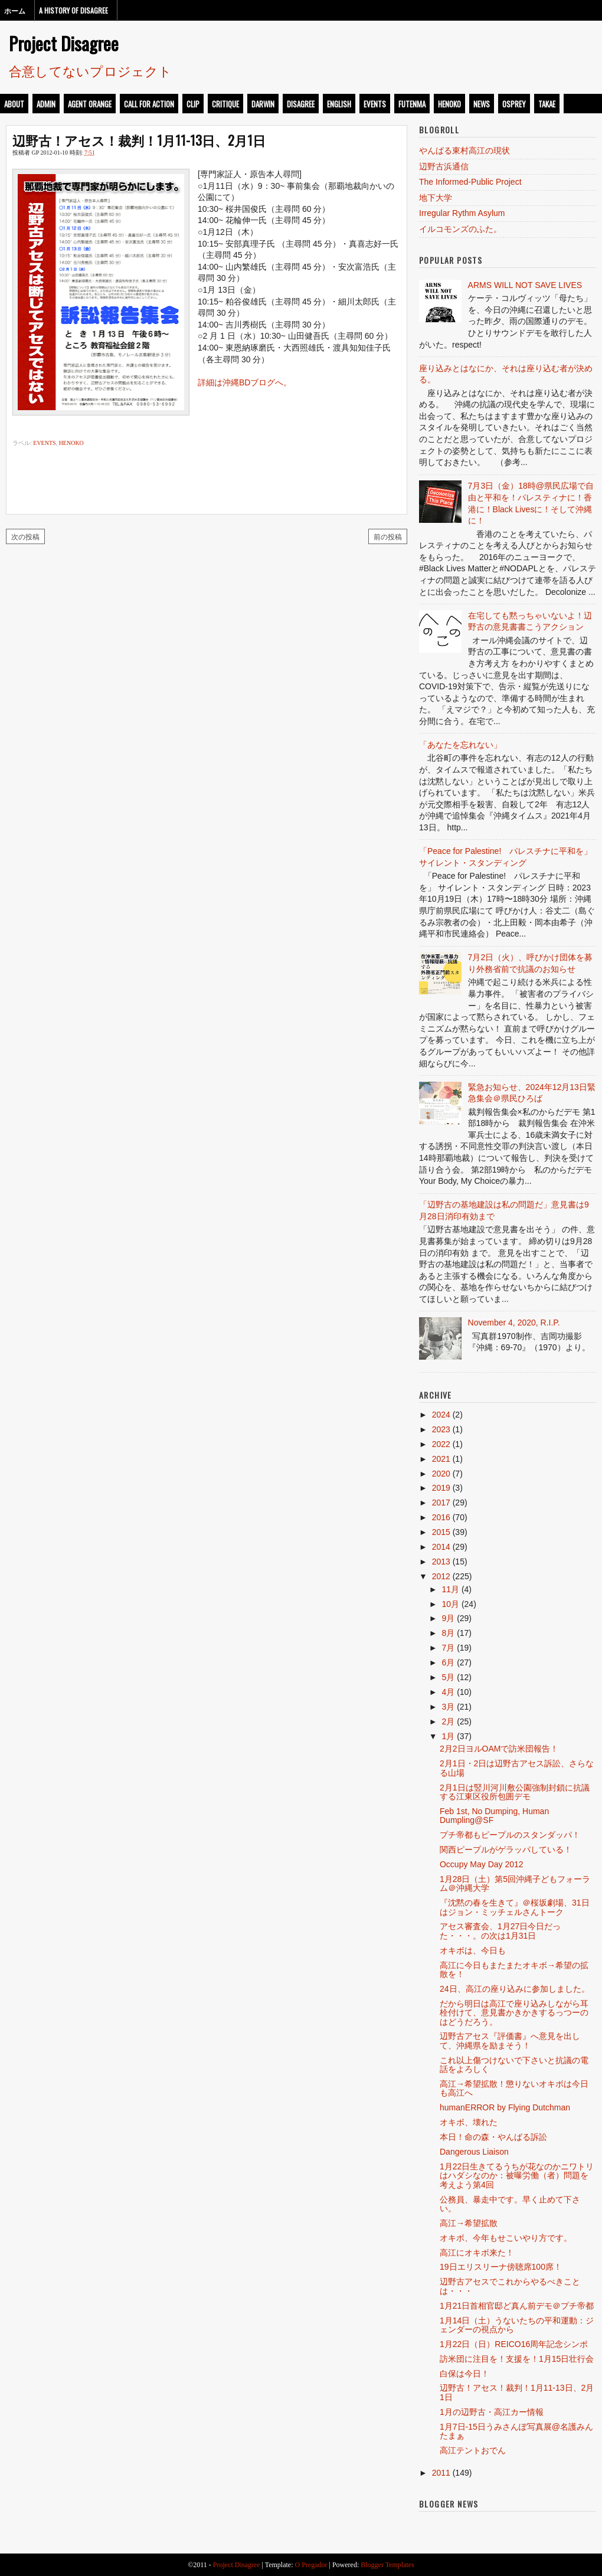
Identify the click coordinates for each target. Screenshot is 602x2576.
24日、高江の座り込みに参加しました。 (515, 1989)
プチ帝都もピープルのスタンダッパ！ (510, 1834)
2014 (441, 1547)
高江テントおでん (473, 2450)
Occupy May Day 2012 (482, 1864)
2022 (441, 1444)
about (14, 104)
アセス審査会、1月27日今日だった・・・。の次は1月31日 (500, 1931)
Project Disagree (64, 43)
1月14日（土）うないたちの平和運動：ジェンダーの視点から (517, 2325)
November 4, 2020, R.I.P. (514, 1322)
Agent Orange (90, 104)
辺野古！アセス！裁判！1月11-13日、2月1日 (139, 139)
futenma (412, 104)
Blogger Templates (387, 2565)
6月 (447, 1662)
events (375, 104)
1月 (447, 1736)
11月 (450, 1589)
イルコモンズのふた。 (460, 229)
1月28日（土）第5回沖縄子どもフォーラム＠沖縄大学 (515, 1883)
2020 (441, 1473)
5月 (447, 1677)
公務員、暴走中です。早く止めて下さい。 (510, 2204)
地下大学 (435, 197)
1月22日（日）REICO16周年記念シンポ (514, 2344)
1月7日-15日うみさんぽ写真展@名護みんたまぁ (516, 2431)
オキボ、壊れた (469, 2122)
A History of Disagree (73, 10)
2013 (441, 1561)
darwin (262, 104)
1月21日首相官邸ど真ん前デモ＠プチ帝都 (517, 2305)
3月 (447, 1706)
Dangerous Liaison (474, 2151)
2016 (441, 1517)
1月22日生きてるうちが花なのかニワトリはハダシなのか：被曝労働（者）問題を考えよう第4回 (517, 2175)
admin (46, 104)
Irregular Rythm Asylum (462, 213)
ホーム (14, 10)
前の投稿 (388, 536)
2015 (441, 1532)
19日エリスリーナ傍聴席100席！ (501, 2266)
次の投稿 (25, 536)
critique (225, 104)
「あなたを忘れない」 (460, 744)
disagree (301, 104)
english (339, 104)
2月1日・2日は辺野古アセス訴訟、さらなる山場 (517, 1768)
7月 (447, 1647)
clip (193, 104)
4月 (447, 1692)
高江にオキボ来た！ (477, 2252)
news (481, 104)
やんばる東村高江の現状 (464, 150)
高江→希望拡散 (469, 2223)
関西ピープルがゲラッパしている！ (506, 1849)
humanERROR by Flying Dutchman (505, 2107)
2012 (441, 1576)
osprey (514, 104)
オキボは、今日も (473, 1950)
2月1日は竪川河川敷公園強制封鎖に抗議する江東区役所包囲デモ (515, 1792)
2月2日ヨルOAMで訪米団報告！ (499, 1748)
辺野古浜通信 (444, 166)
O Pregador (311, 2565)
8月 (447, 1633)
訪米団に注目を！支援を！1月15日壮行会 (517, 2359)
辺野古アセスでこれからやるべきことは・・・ (510, 2286)
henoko (449, 104)
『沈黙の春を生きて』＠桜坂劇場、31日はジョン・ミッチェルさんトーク (515, 1907)
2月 (447, 1721)
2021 (441, 1459)
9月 (447, 1618)
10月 (450, 1604)
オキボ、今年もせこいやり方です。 (506, 2238)
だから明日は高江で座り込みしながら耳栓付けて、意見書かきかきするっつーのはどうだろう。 (514, 2013)
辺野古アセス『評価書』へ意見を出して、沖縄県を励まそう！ (510, 2040)
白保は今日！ (464, 2373)
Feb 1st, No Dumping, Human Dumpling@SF (494, 1815)
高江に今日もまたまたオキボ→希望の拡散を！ (514, 1969)
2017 (441, 1502)
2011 (441, 2472)
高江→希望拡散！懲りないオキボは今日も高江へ (514, 2088)
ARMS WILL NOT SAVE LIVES (525, 285)
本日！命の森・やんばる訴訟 (493, 2137)
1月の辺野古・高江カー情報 (492, 2412)
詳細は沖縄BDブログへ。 (245, 382)
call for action (149, 104)
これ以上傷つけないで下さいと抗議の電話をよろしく (514, 2064)
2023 (441, 1429)
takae (546, 104)
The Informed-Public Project (470, 181)
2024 (441, 1414)
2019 (441, 1487)
